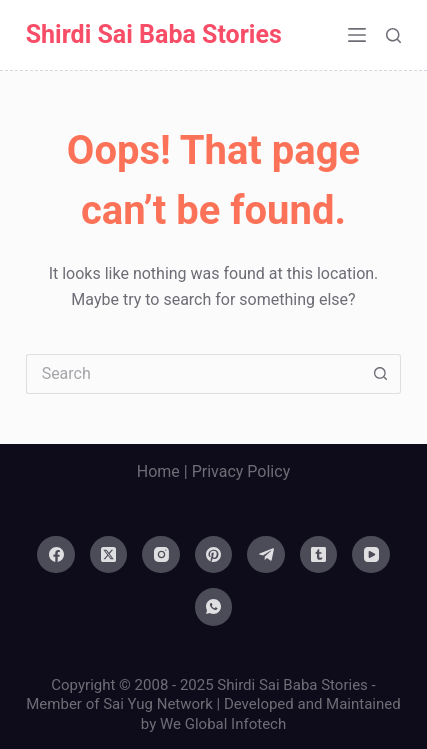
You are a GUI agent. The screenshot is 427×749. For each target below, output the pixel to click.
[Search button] (381, 374)
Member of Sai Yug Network (119, 704)
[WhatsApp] (214, 607)
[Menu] (357, 35)
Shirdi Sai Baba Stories (154, 34)
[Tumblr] (319, 555)
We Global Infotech (223, 724)
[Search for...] (194, 374)
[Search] (393, 35)
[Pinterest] (214, 555)
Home (158, 471)
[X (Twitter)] (109, 555)
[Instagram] (161, 555)
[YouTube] (371, 555)
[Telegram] (266, 555)
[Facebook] (56, 555)
